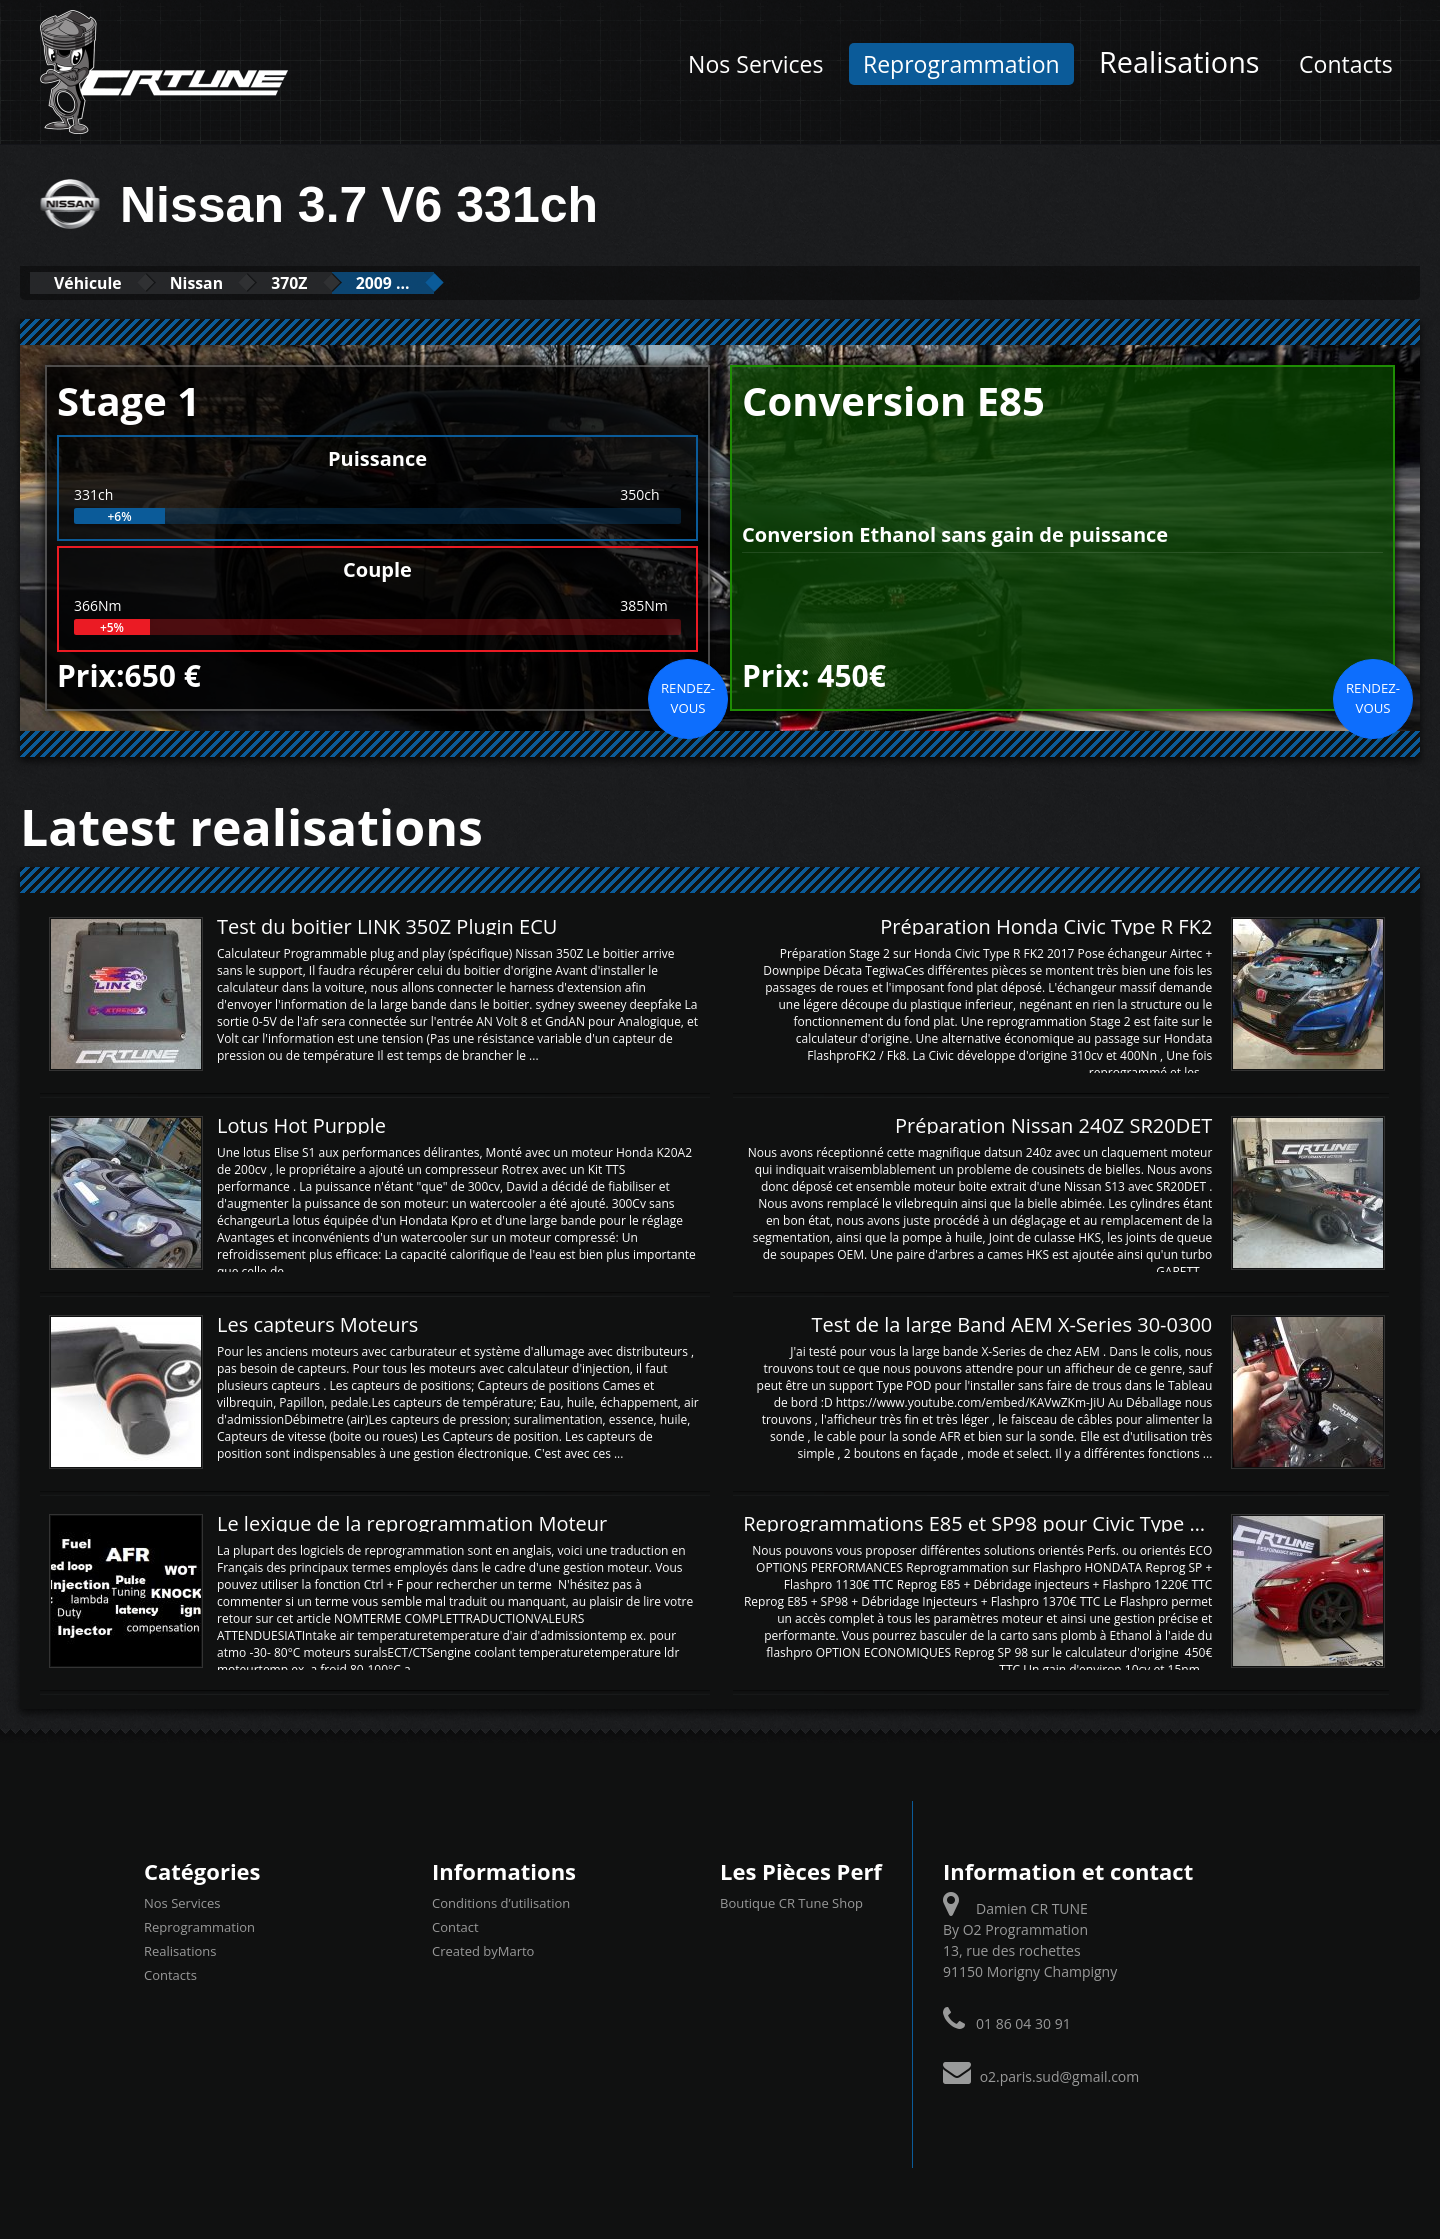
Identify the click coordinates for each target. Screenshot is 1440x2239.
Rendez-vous (688, 697)
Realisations (1179, 61)
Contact (455, 1926)
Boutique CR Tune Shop (791, 1902)
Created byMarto (483, 1950)
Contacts (1346, 64)
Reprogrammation (961, 64)
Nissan (221, 282)
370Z (329, 282)
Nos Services (755, 64)
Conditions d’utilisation (501, 1902)
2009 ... (438, 282)
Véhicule (96, 282)
